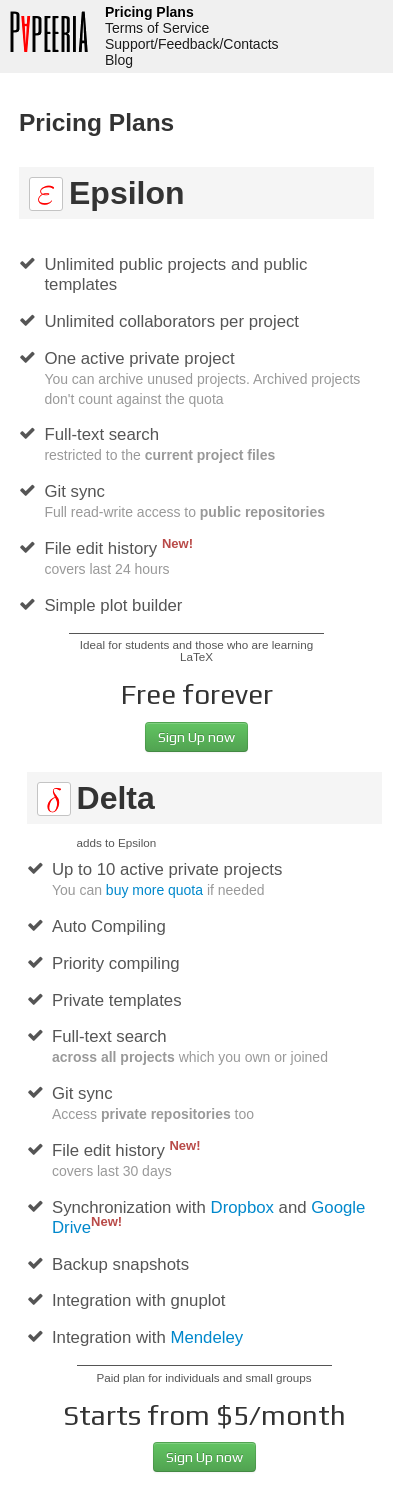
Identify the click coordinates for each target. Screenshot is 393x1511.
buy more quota (154, 890)
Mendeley (206, 1337)
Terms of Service (157, 28)
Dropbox (242, 1207)
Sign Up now (196, 737)
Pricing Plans (149, 12)
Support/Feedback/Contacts (192, 44)
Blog (119, 60)
